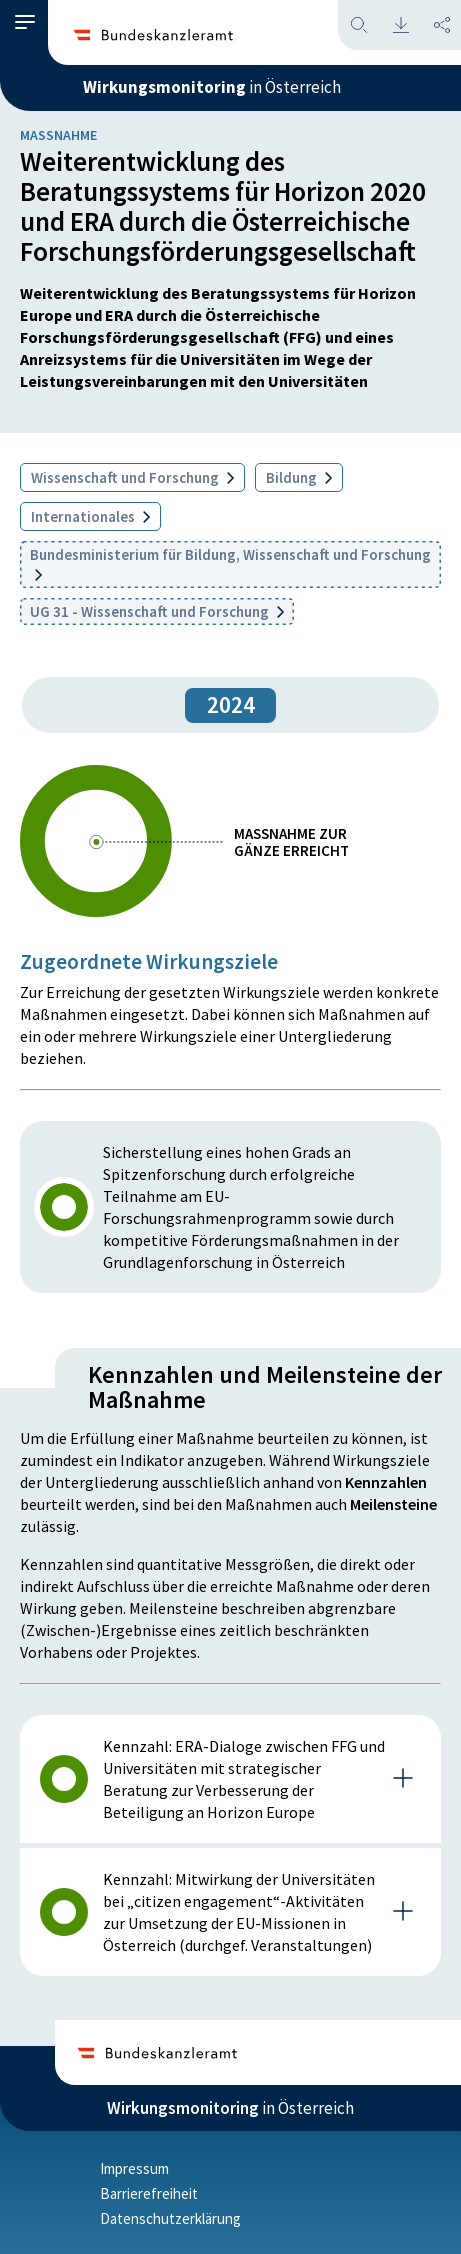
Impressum (134, 2168)
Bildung (299, 477)
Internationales (90, 516)
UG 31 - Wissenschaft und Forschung (157, 611)
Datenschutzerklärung (170, 2218)
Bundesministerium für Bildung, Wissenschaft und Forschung (230, 563)
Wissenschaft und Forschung (132, 477)
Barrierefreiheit (149, 2193)
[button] (25, 22)
